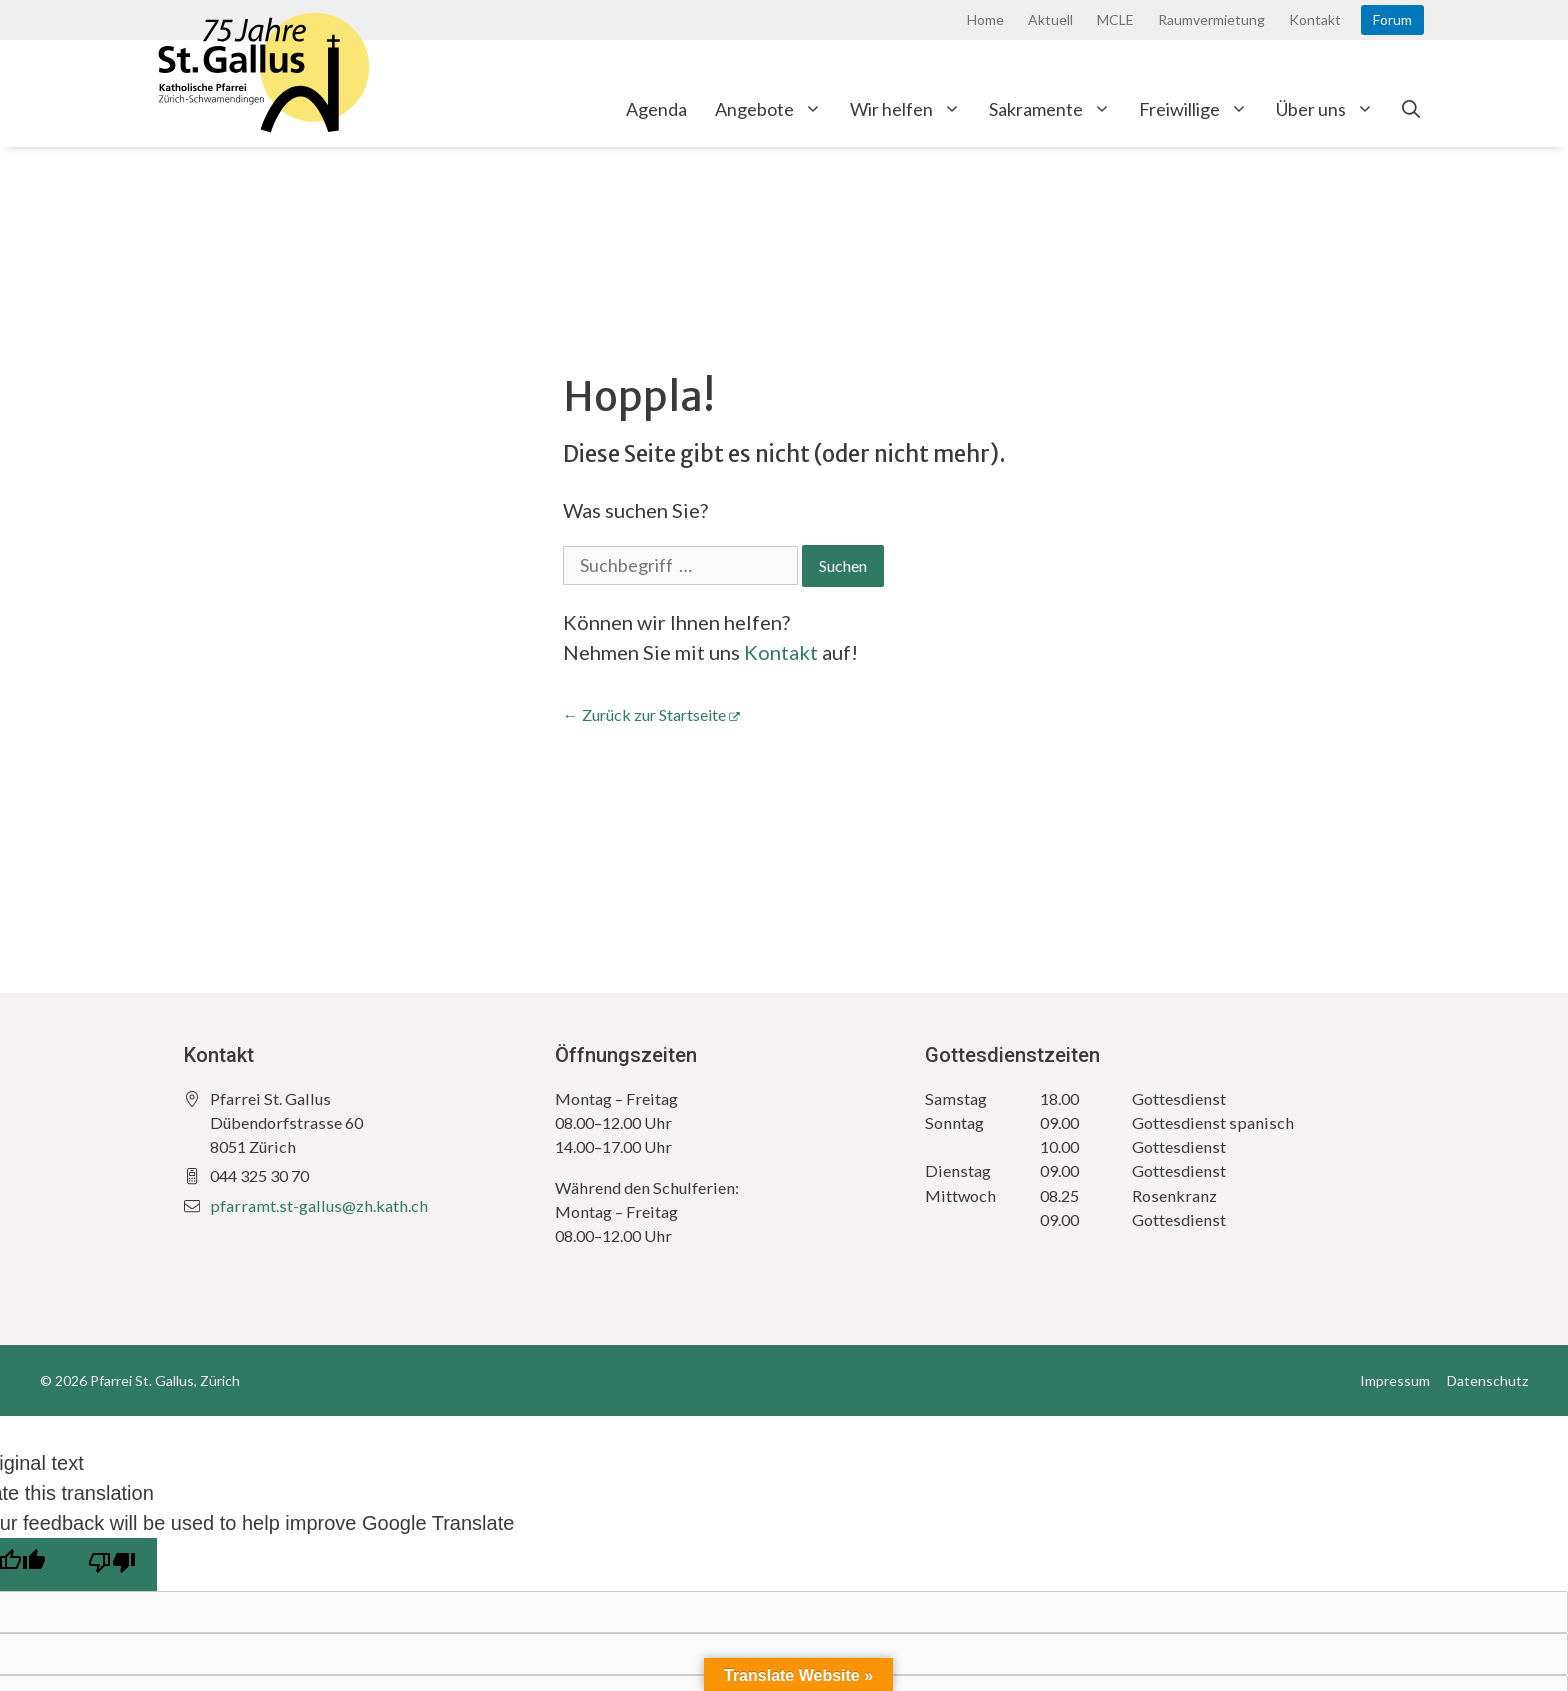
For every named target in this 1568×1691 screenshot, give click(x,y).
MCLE (1115, 19)
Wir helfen (912, 109)
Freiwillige (1200, 109)
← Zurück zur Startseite (644, 714)
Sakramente (1057, 109)
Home (985, 19)
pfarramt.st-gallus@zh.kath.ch (319, 1205)
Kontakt (1315, 19)
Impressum (1395, 1380)
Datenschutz (1487, 1380)
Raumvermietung (1211, 19)
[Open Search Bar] (1411, 109)
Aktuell (1050, 19)
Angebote (775, 109)
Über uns (1332, 109)
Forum (1392, 19)
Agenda (656, 109)
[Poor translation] (112, 1564)
